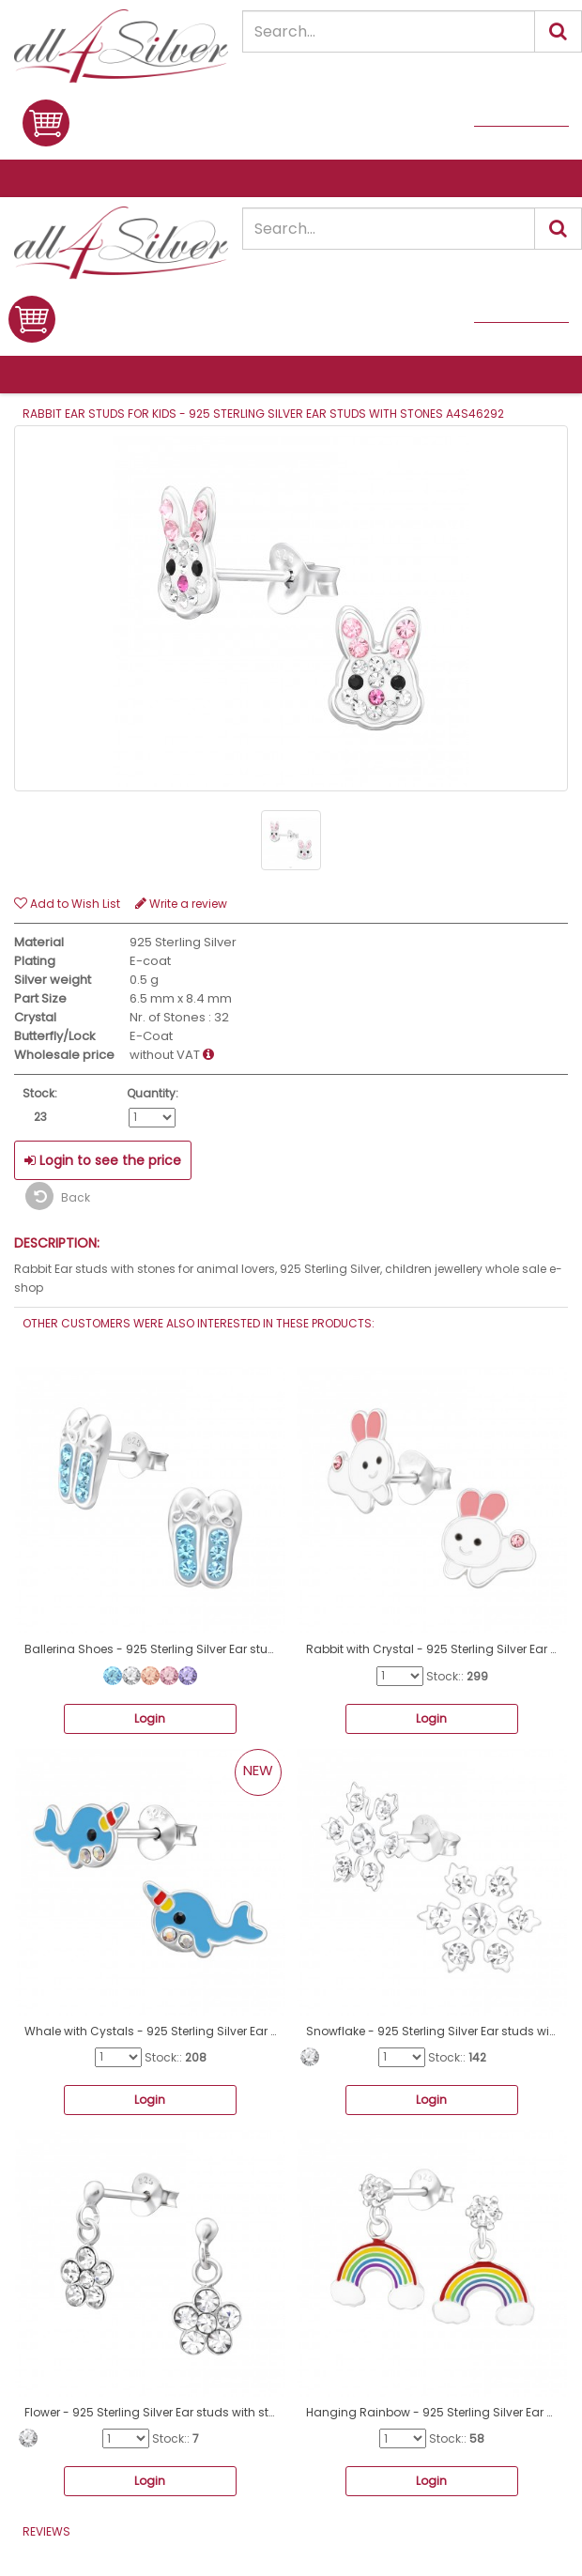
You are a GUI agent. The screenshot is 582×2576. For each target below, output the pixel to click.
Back (57, 1196)
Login (149, 1718)
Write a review (181, 904)
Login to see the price (102, 1160)
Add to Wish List (67, 904)
